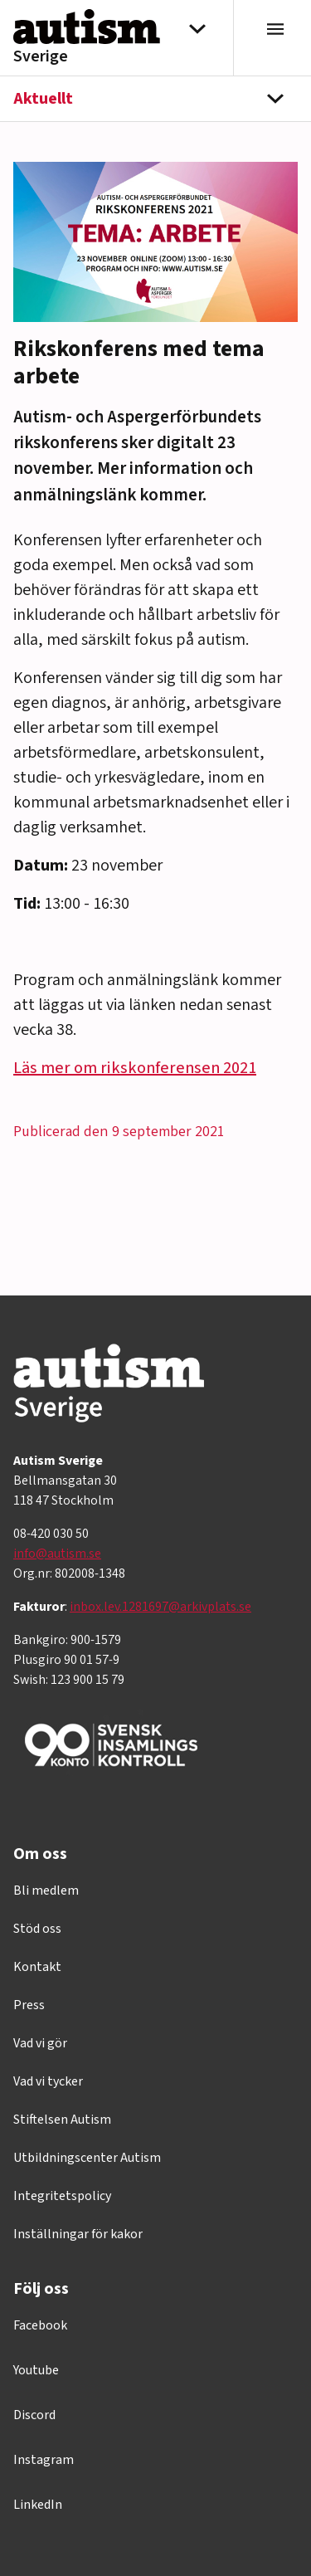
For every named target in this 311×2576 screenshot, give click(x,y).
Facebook (40, 2325)
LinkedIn (37, 2505)
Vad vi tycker (48, 2081)
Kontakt (37, 1967)
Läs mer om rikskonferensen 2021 (134, 1068)
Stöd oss (37, 1929)
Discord (34, 2415)
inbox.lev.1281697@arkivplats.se (160, 1607)
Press (29, 2005)
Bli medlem (46, 1890)
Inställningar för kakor (78, 2234)
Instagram (43, 2460)
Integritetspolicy (62, 2196)
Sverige (40, 56)
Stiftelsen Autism (62, 2119)
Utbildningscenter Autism (87, 2158)
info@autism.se (57, 1553)
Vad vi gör (40, 2043)
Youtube (36, 2370)
